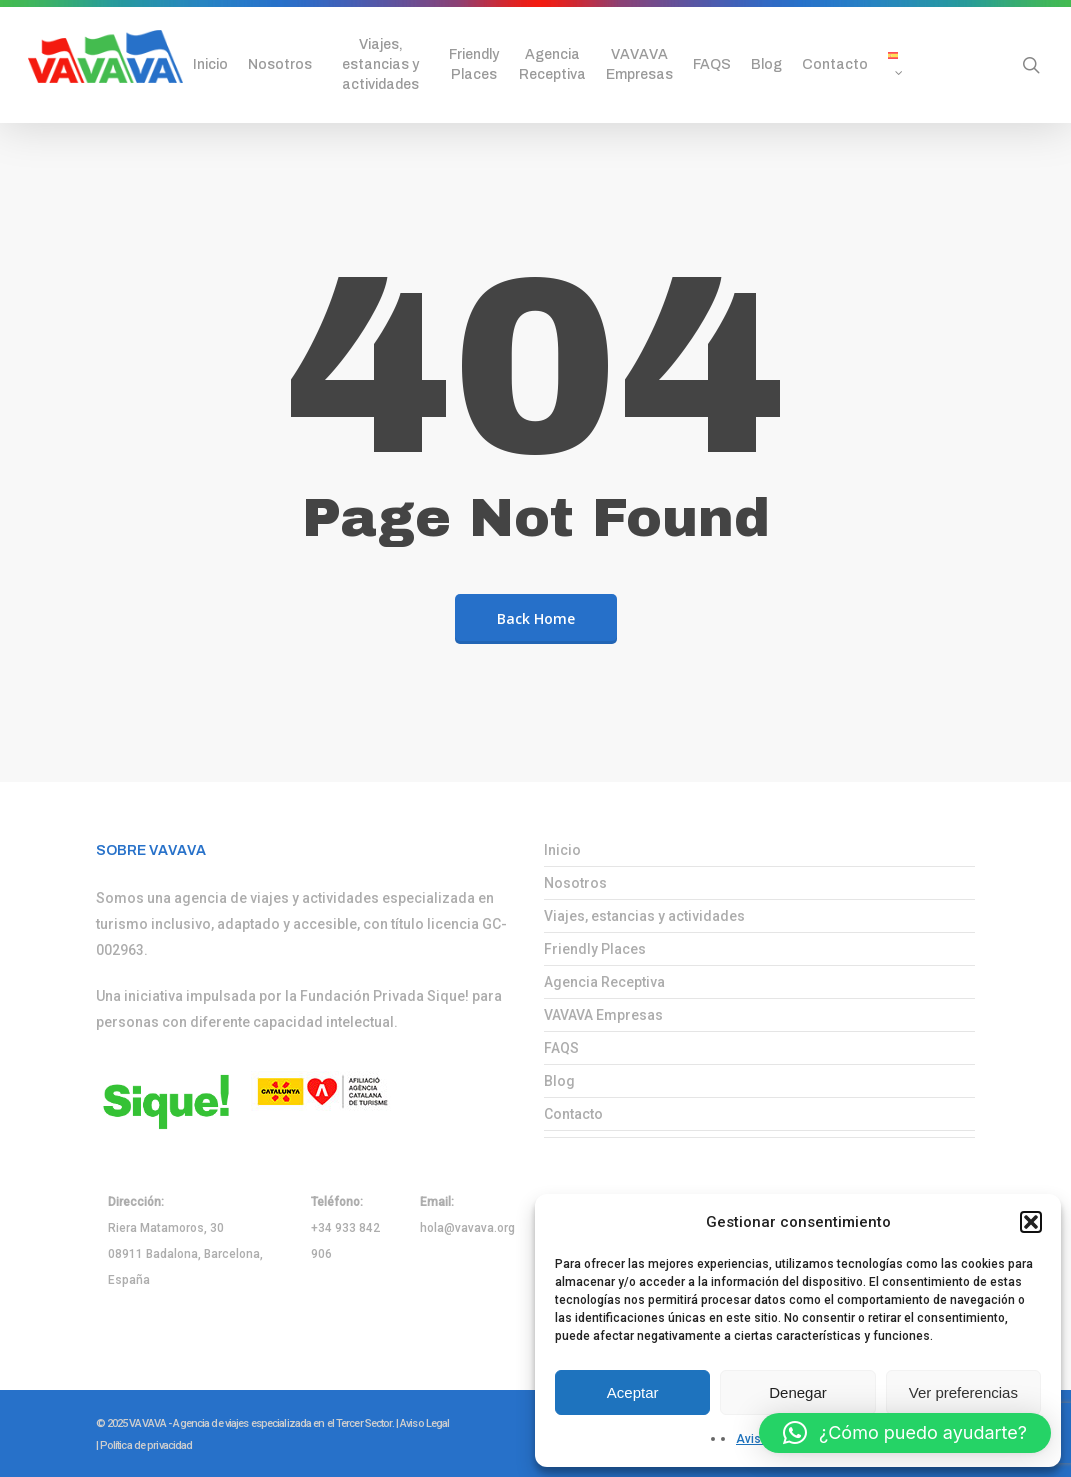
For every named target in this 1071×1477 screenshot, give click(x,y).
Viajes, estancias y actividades (644, 916)
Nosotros (575, 883)
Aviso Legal (424, 1423)
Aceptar (633, 1392)
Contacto (573, 1114)
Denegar (798, 1392)
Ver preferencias (963, 1392)
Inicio (562, 850)
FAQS (561, 1048)
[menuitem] (901, 65)
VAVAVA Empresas (603, 1015)
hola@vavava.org (467, 1228)
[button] (1031, 1222)
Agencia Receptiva (604, 982)
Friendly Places (595, 949)
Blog (559, 1081)
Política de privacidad (146, 1445)
